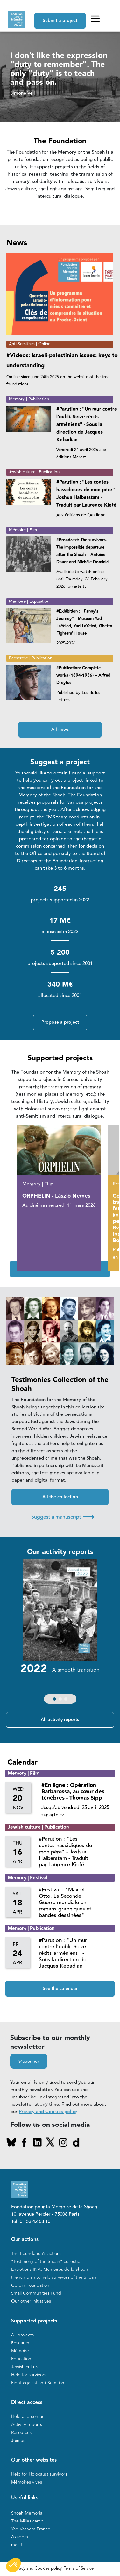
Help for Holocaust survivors (39, 2474)
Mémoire (20, 2351)
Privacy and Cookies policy (48, 2111)
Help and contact (28, 2416)
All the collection (60, 1496)
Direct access (26, 2403)
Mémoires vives (26, 2482)
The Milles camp (27, 2521)
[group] (60, 1633)
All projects (22, 2335)
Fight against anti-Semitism (38, 2382)
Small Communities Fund (36, 2293)
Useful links (24, 2498)
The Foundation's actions (36, 2253)
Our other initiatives (31, 2301)
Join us (18, 2440)
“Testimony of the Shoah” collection (47, 2261)
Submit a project (60, 20)
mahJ (16, 2545)
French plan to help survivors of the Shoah (53, 2277)
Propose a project (60, 1022)
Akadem (19, 2537)
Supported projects (34, 2321)
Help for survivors (28, 2374)
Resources (21, 2432)
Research (20, 2343)
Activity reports (26, 2424)
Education (21, 2359)
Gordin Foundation (30, 2285)
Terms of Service (79, 2568)
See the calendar (60, 1988)
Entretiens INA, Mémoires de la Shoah (49, 2269)
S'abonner (28, 2061)
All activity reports (60, 1719)
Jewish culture (25, 2367)
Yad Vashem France (30, 2529)
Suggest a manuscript (62, 1517)
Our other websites (34, 2460)
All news (60, 729)
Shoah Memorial (27, 2513)
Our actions (25, 2239)
